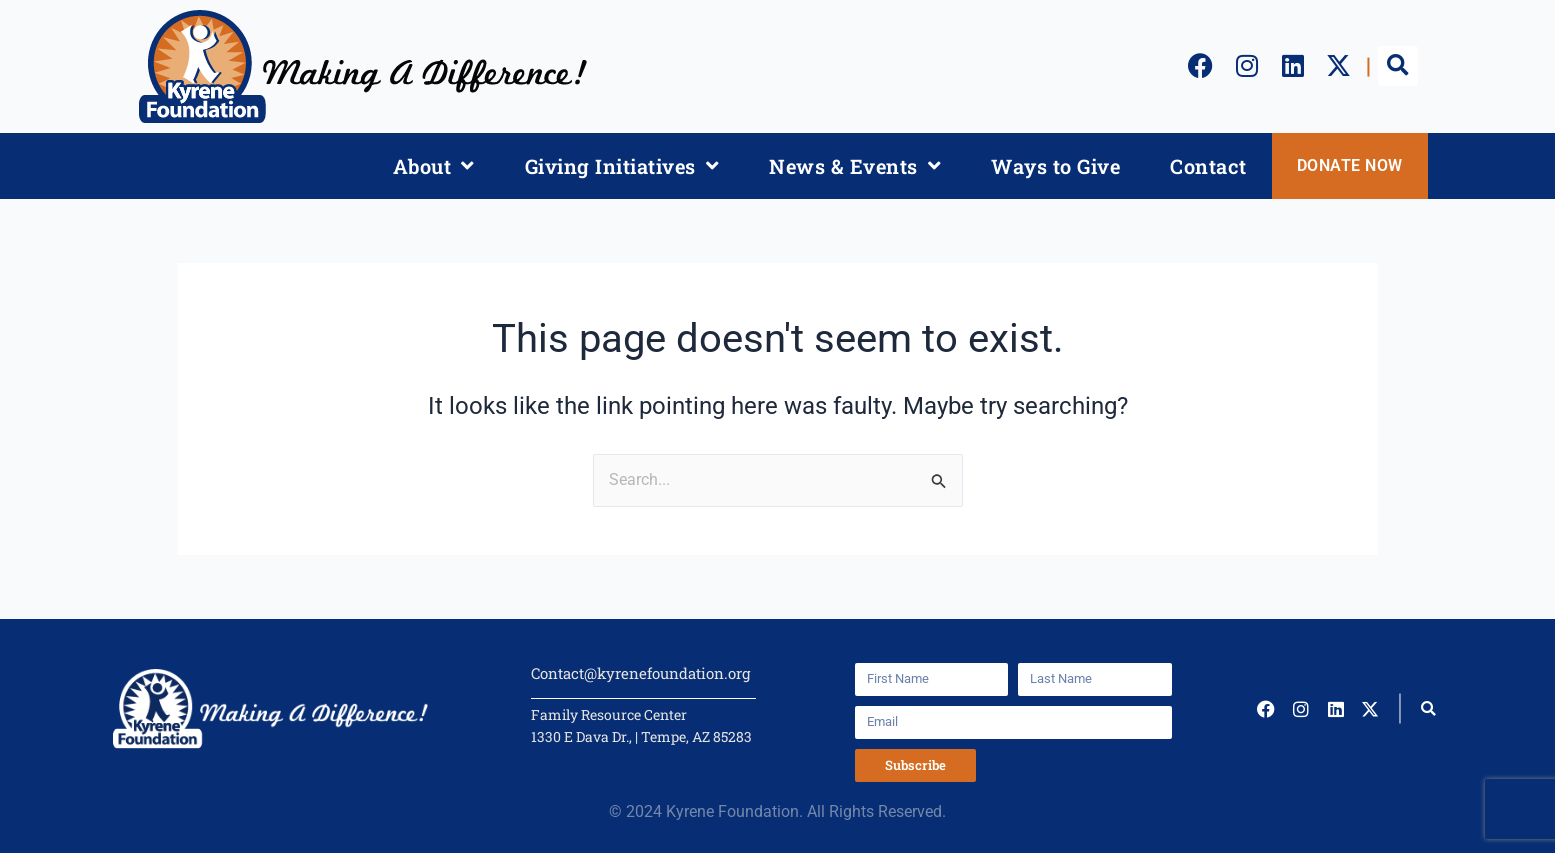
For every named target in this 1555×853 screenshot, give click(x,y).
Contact (1208, 166)
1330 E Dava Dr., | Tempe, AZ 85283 (641, 736)
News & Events (855, 166)
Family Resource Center (609, 714)
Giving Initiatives (622, 166)
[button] (1398, 66)
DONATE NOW (1350, 165)
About (434, 166)
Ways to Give (1055, 166)
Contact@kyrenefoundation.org (640, 673)
